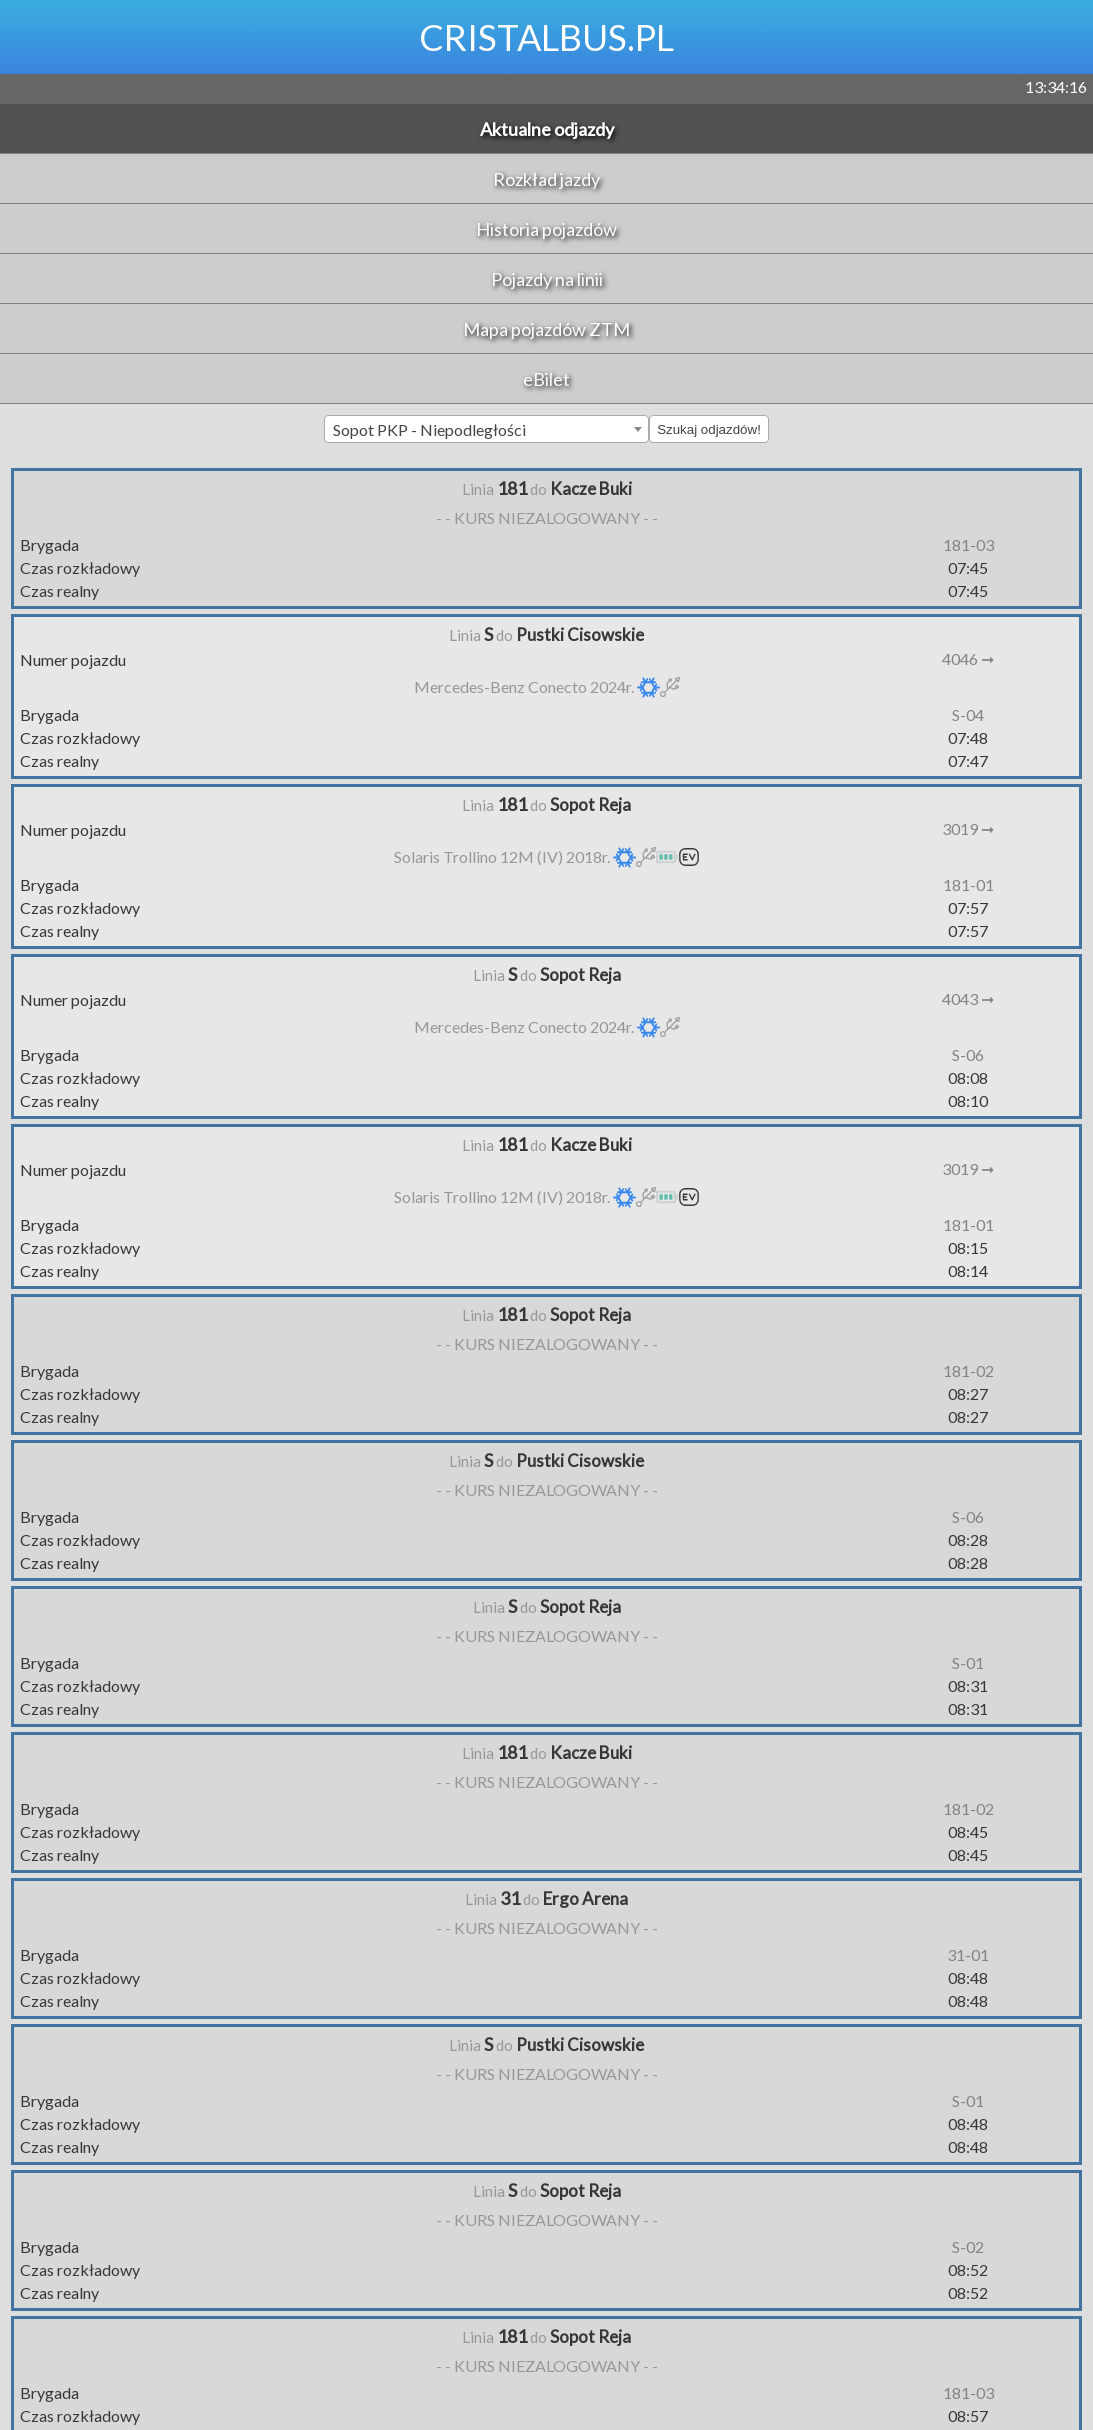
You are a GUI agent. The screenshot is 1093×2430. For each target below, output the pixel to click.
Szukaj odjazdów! (709, 429)
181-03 (968, 544)
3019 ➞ (968, 828)
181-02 (968, 1370)
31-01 (968, 1954)
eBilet (546, 379)
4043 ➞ (968, 998)
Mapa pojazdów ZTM (546, 329)
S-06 (968, 1054)
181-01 (968, 884)
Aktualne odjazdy (547, 129)
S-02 (968, 2246)
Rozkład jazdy (546, 179)
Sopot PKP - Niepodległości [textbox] (429, 429)
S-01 (968, 1662)
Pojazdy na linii (547, 279)
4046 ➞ (968, 658)
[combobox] (486, 429)
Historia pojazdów (546, 229)
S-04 (968, 714)
